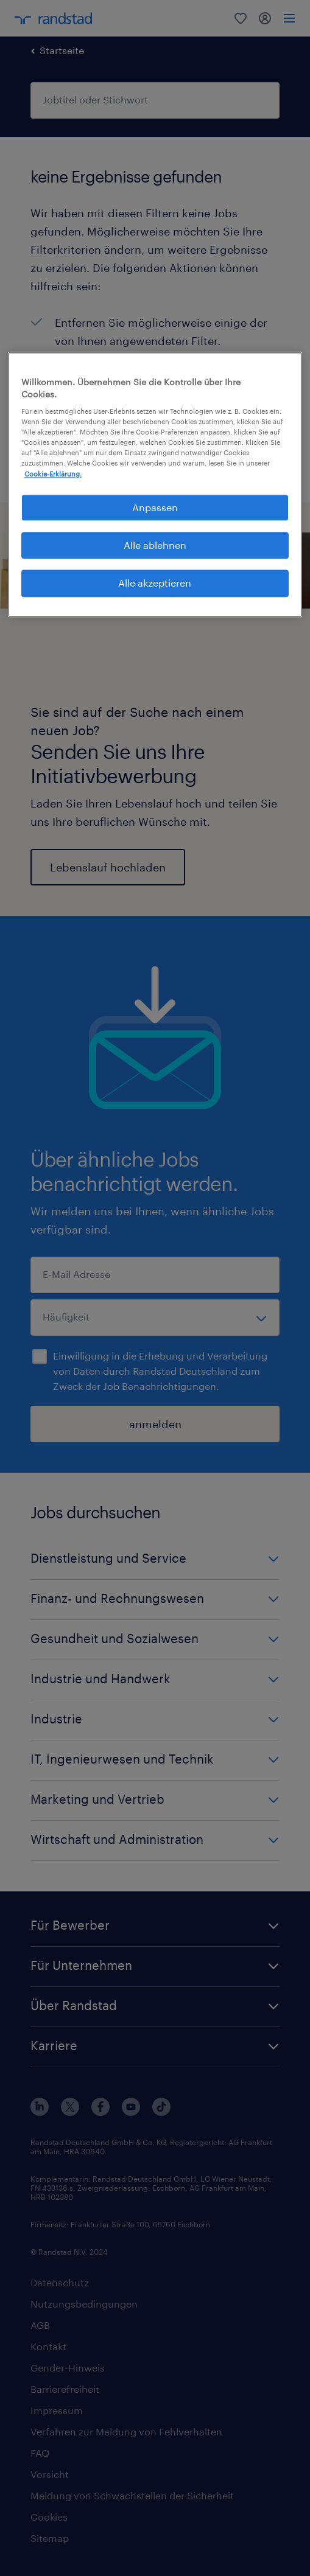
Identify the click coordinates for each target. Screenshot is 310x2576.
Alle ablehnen (155, 545)
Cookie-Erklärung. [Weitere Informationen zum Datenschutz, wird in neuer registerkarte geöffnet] (53, 474)
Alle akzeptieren (154, 583)
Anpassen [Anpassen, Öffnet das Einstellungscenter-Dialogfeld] (155, 507)
